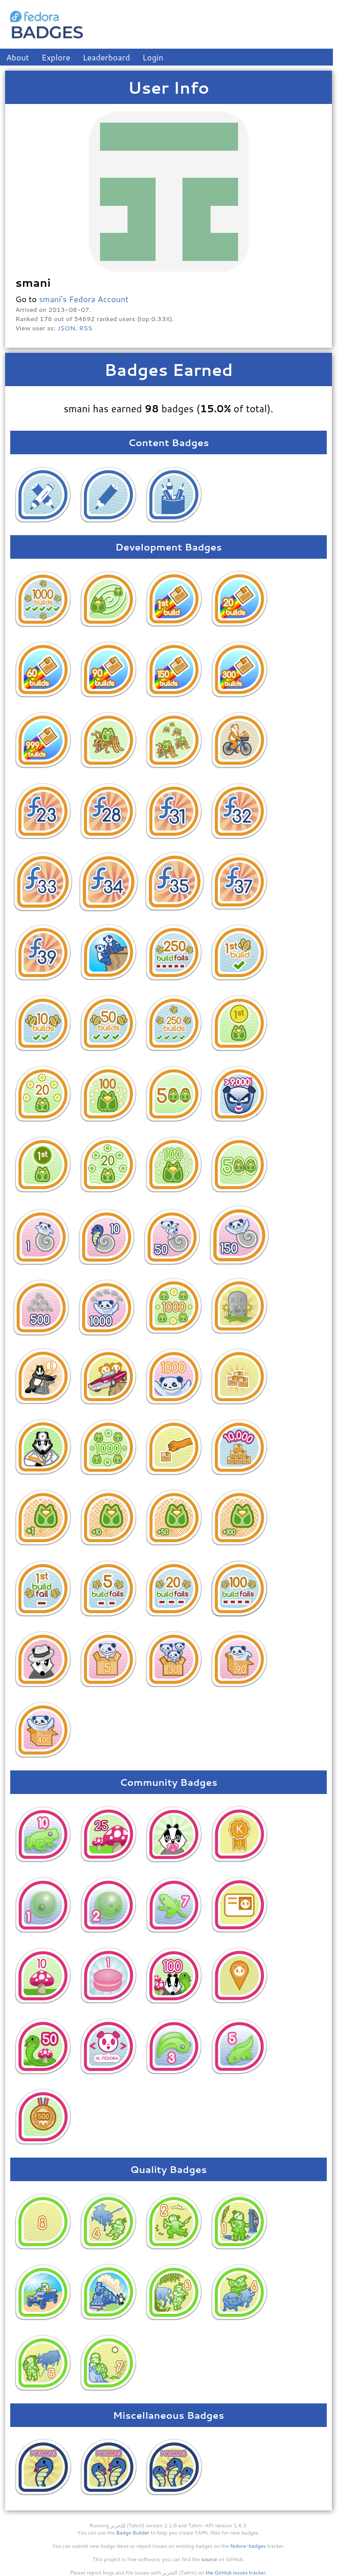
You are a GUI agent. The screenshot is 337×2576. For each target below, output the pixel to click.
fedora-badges (247, 2545)
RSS (86, 327)
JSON (66, 327)
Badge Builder (132, 2532)
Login (153, 57)
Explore (55, 57)
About (17, 57)
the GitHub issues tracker (236, 2572)
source (209, 2559)
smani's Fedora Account (83, 299)
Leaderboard (106, 57)
